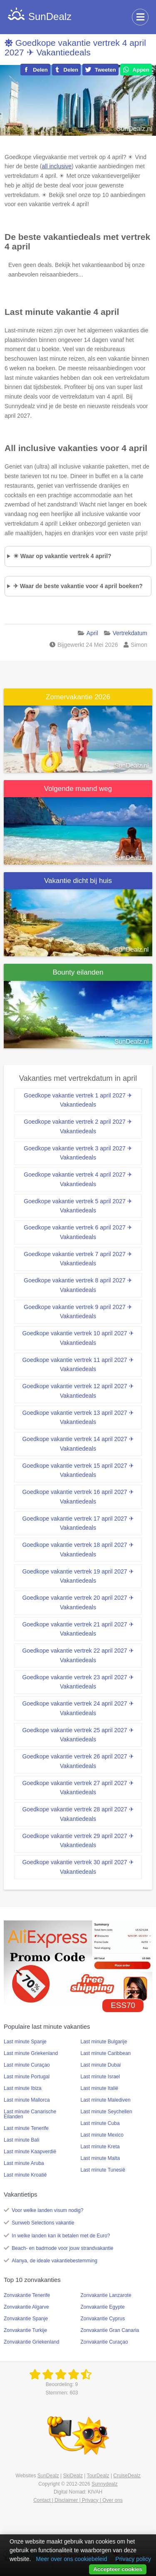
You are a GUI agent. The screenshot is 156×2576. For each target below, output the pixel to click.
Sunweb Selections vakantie (43, 2223)
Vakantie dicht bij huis (78, 881)
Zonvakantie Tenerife (27, 2295)
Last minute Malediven (106, 2100)
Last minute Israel (100, 2077)
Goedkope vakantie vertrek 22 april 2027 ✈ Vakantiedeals (78, 1655)
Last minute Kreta (100, 2147)
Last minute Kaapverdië (30, 2152)
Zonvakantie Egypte (103, 2307)
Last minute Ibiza (23, 2088)
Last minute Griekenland (31, 2053)
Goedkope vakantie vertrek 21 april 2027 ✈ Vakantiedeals (78, 1629)
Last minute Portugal (27, 2077)
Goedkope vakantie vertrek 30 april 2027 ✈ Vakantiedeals (78, 1867)
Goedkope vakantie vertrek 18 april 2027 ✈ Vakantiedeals (78, 1549)
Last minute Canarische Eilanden (30, 2114)
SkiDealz (73, 2476)
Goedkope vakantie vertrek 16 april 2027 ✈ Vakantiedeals (78, 1497)
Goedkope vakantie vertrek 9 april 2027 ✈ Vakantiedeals (78, 1312)
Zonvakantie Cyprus (103, 2319)
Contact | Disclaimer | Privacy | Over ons (78, 2500)
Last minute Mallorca (27, 2100)
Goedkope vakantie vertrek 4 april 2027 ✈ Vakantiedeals (75, 47)
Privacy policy (133, 2559)
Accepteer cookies (117, 2569)
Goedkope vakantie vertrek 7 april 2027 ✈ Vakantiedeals (78, 1259)
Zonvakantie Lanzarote (106, 2295)
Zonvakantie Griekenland (31, 2342)
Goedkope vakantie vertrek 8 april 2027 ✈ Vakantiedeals (78, 1285)
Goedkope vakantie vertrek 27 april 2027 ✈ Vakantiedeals (78, 1788)
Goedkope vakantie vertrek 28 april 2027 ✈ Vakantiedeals (78, 1814)
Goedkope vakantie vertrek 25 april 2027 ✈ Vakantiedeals (78, 1735)
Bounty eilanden (78, 972)
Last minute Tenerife (26, 2128)
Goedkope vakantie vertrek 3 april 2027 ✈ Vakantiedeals (78, 1153)
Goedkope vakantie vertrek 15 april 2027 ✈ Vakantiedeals (78, 1470)
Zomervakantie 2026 (78, 697)
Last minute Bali (21, 2140)
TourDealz (98, 2476)
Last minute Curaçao (27, 2065)
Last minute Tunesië (103, 2170)
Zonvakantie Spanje (26, 2319)
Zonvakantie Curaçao (104, 2342)
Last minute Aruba (24, 2163)
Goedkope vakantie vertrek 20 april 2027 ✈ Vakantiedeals (78, 1602)
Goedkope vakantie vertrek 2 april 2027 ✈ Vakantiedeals (78, 1126)
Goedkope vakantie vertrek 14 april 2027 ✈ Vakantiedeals (78, 1444)
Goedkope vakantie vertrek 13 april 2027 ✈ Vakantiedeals (78, 1417)
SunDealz (48, 2476)
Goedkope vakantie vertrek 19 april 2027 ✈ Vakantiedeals (78, 1576)
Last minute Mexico (102, 2135)
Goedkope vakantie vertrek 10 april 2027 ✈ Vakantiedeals (78, 1338)
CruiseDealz (126, 2476)
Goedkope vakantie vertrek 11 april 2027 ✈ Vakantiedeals (78, 1365)
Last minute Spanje (25, 2042)
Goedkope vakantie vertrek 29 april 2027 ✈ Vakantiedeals (78, 1841)
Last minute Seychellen (106, 2112)
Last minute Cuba (100, 2123)
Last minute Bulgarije (104, 2042)
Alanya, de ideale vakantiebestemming (54, 2261)
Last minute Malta (100, 2158)
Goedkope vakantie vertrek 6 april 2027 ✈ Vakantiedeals (78, 1232)
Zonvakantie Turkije (25, 2330)
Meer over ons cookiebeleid (71, 2559)
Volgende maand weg (78, 789)
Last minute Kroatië (25, 2175)
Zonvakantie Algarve (26, 2307)
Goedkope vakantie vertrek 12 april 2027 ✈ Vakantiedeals (78, 1391)
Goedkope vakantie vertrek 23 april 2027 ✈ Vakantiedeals (78, 1682)
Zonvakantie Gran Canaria (110, 2330)
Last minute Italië (100, 2088)
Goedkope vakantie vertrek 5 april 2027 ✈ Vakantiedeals (78, 1206)
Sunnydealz (105, 2484)
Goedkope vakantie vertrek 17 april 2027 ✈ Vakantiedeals (78, 1523)
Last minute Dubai (101, 2065)
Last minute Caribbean (106, 2053)
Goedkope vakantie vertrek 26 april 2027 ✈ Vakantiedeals (78, 1761)
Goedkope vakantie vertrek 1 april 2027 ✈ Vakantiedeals (78, 1100)
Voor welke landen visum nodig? (47, 2210)
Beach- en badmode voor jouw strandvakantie (62, 2248)
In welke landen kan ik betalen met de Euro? (61, 2236)
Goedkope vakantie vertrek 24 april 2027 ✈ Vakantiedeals (78, 1708)
